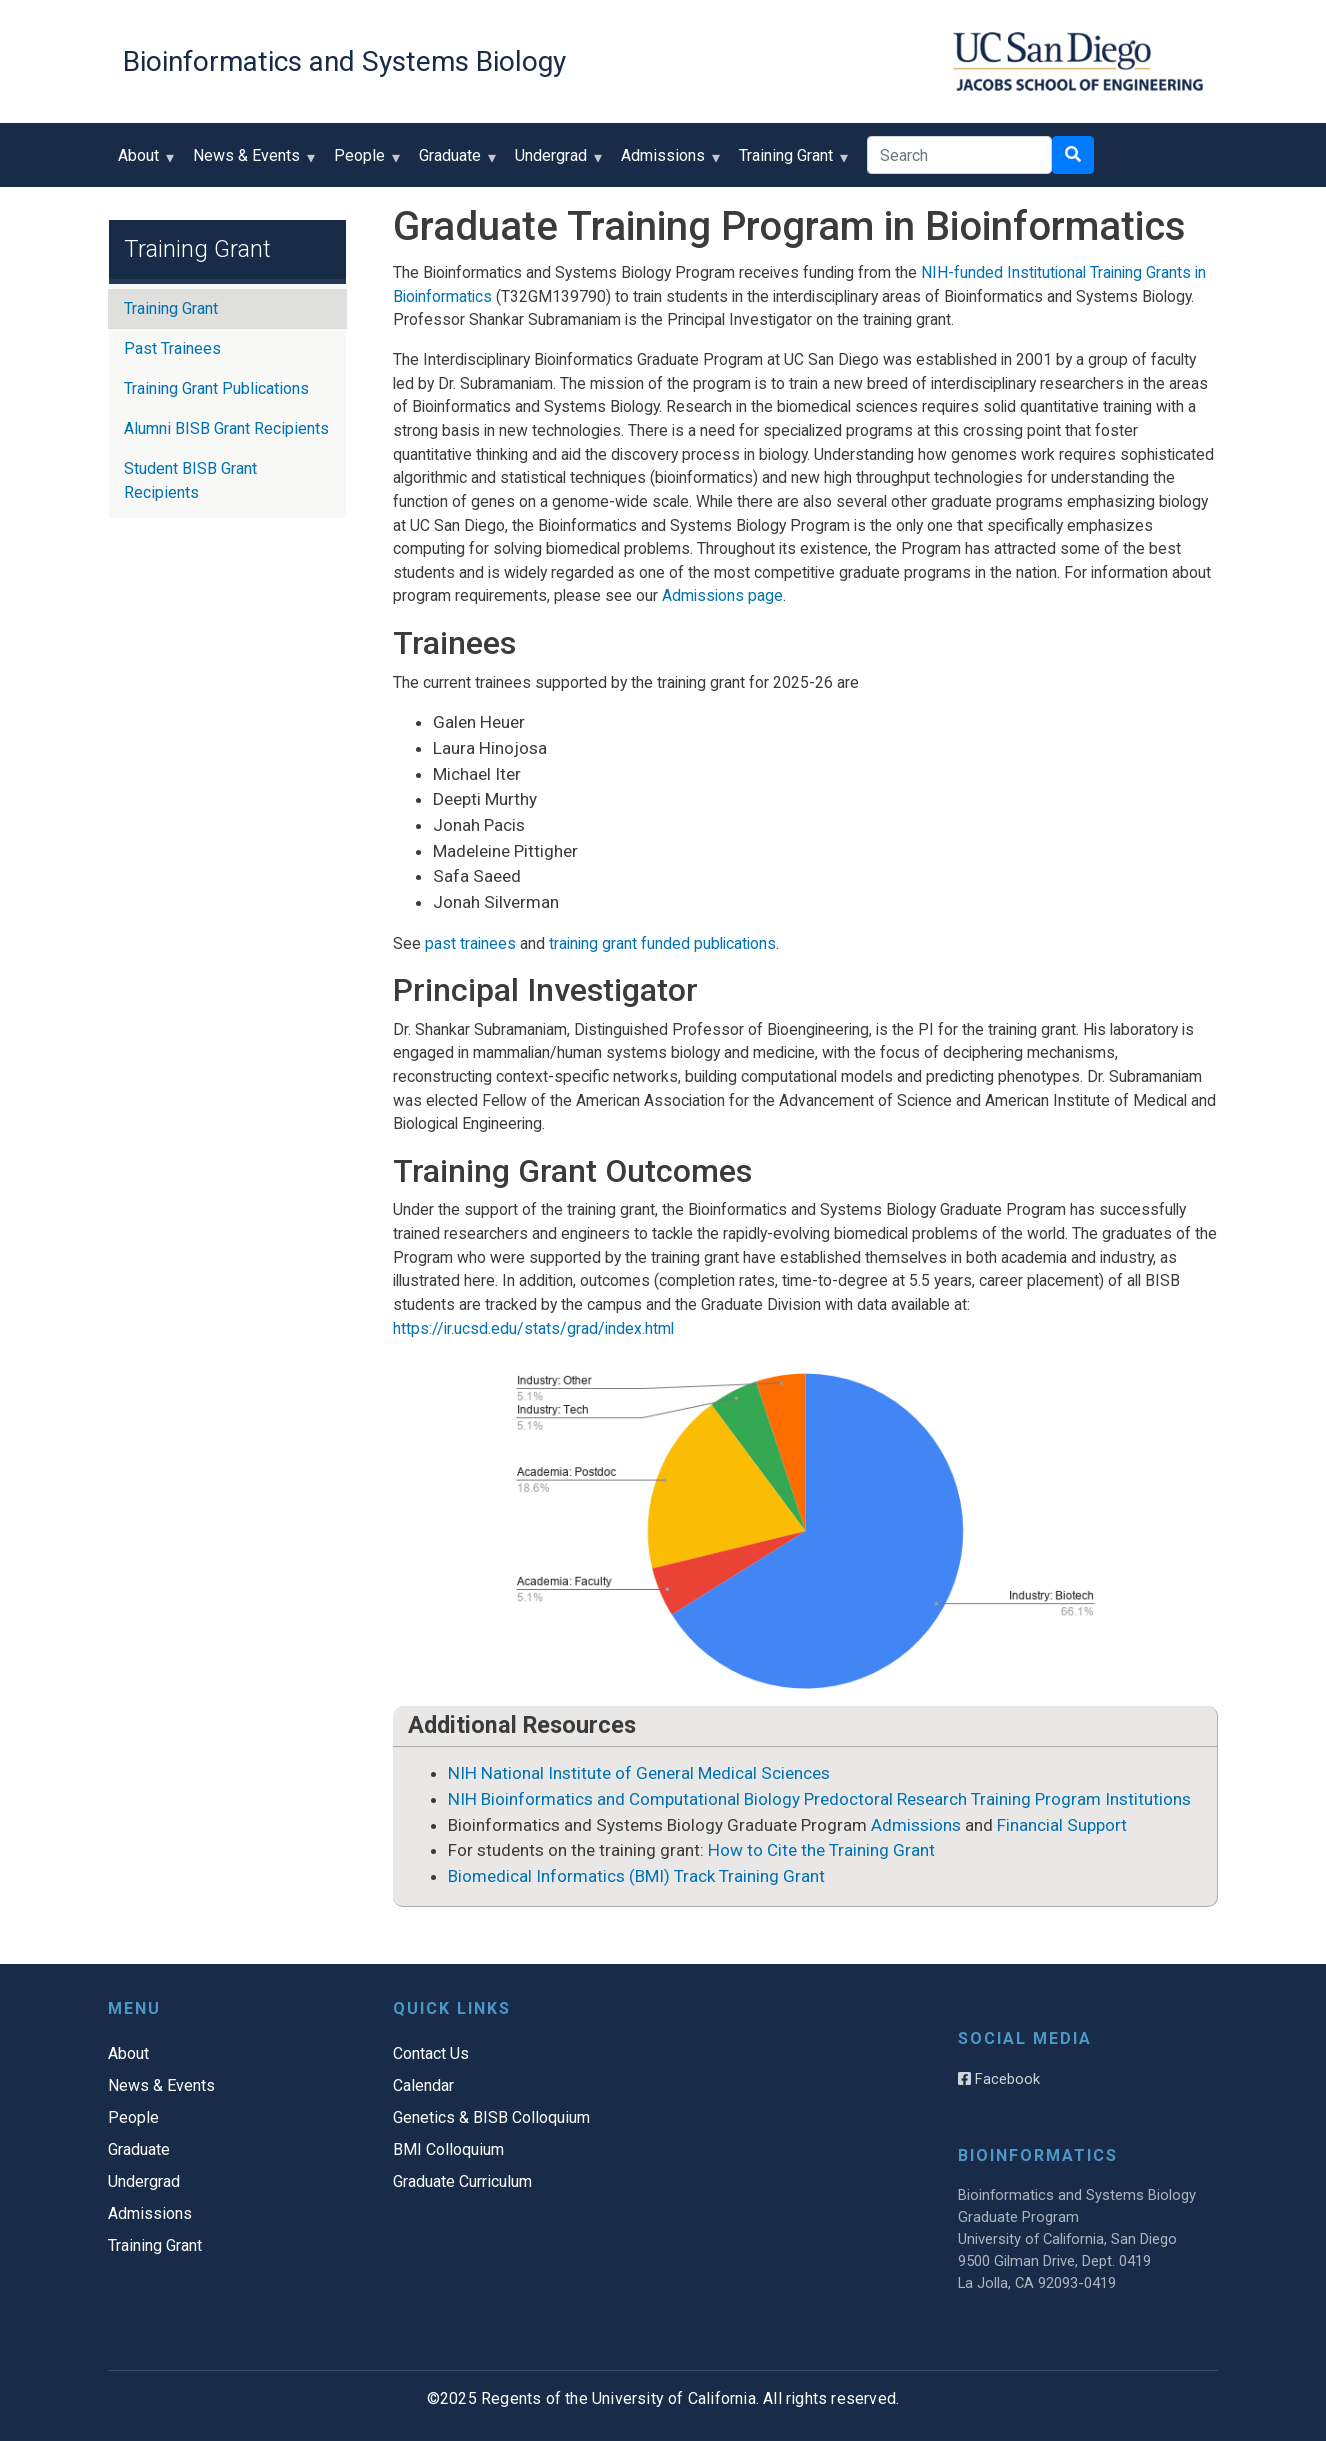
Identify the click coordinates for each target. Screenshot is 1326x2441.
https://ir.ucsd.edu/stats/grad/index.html (533, 1328)
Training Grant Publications (216, 388)
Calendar (423, 2085)
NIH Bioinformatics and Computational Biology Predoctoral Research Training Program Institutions (819, 1799)
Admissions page (722, 595)
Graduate (454, 162)
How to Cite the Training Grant (821, 1850)
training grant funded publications (662, 943)
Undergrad (555, 162)
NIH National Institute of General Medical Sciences (639, 1773)
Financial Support (1062, 1825)
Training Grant (790, 162)
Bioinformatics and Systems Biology (344, 61)
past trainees (470, 943)
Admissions (667, 162)
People (364, 162)
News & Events (251, 162)
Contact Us (431, 2053)
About (143, 162)
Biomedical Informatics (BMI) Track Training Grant (636, 1876)
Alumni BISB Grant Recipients (226, 428)
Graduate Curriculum (462, 2181)
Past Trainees (172, 348)
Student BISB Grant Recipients (190, 480)
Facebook (999, 2079)
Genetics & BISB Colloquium (491, 2117)
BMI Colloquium (448, 2149)
